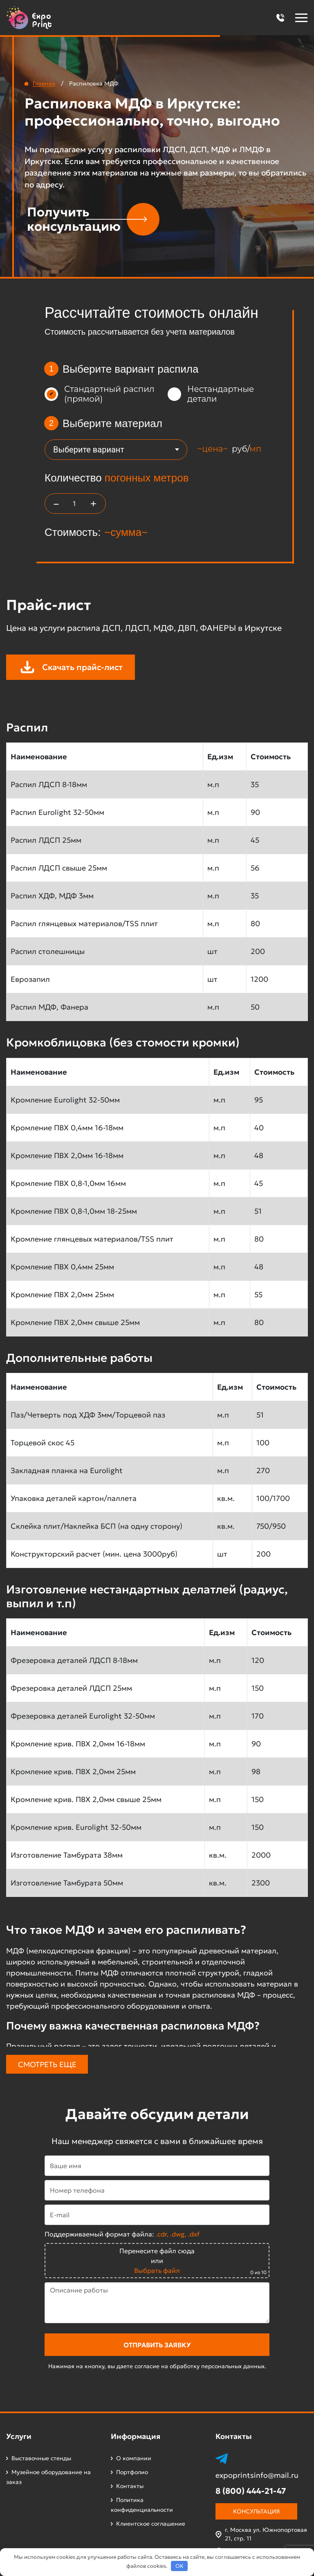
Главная (44, 83)
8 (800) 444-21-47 (250, 2491)
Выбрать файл (157, 2270)
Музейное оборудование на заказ (48, 2477)
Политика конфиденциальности (142, 2504)
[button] (280, 17)
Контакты (130, 2486)
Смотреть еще (47, 2064)
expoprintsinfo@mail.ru (256, 2475)
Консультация (256, 2511)
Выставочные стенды (41, 2458)
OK (179, 2566)
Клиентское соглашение (150, 2523)
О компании (133, 2458)
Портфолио (132, 2472)
